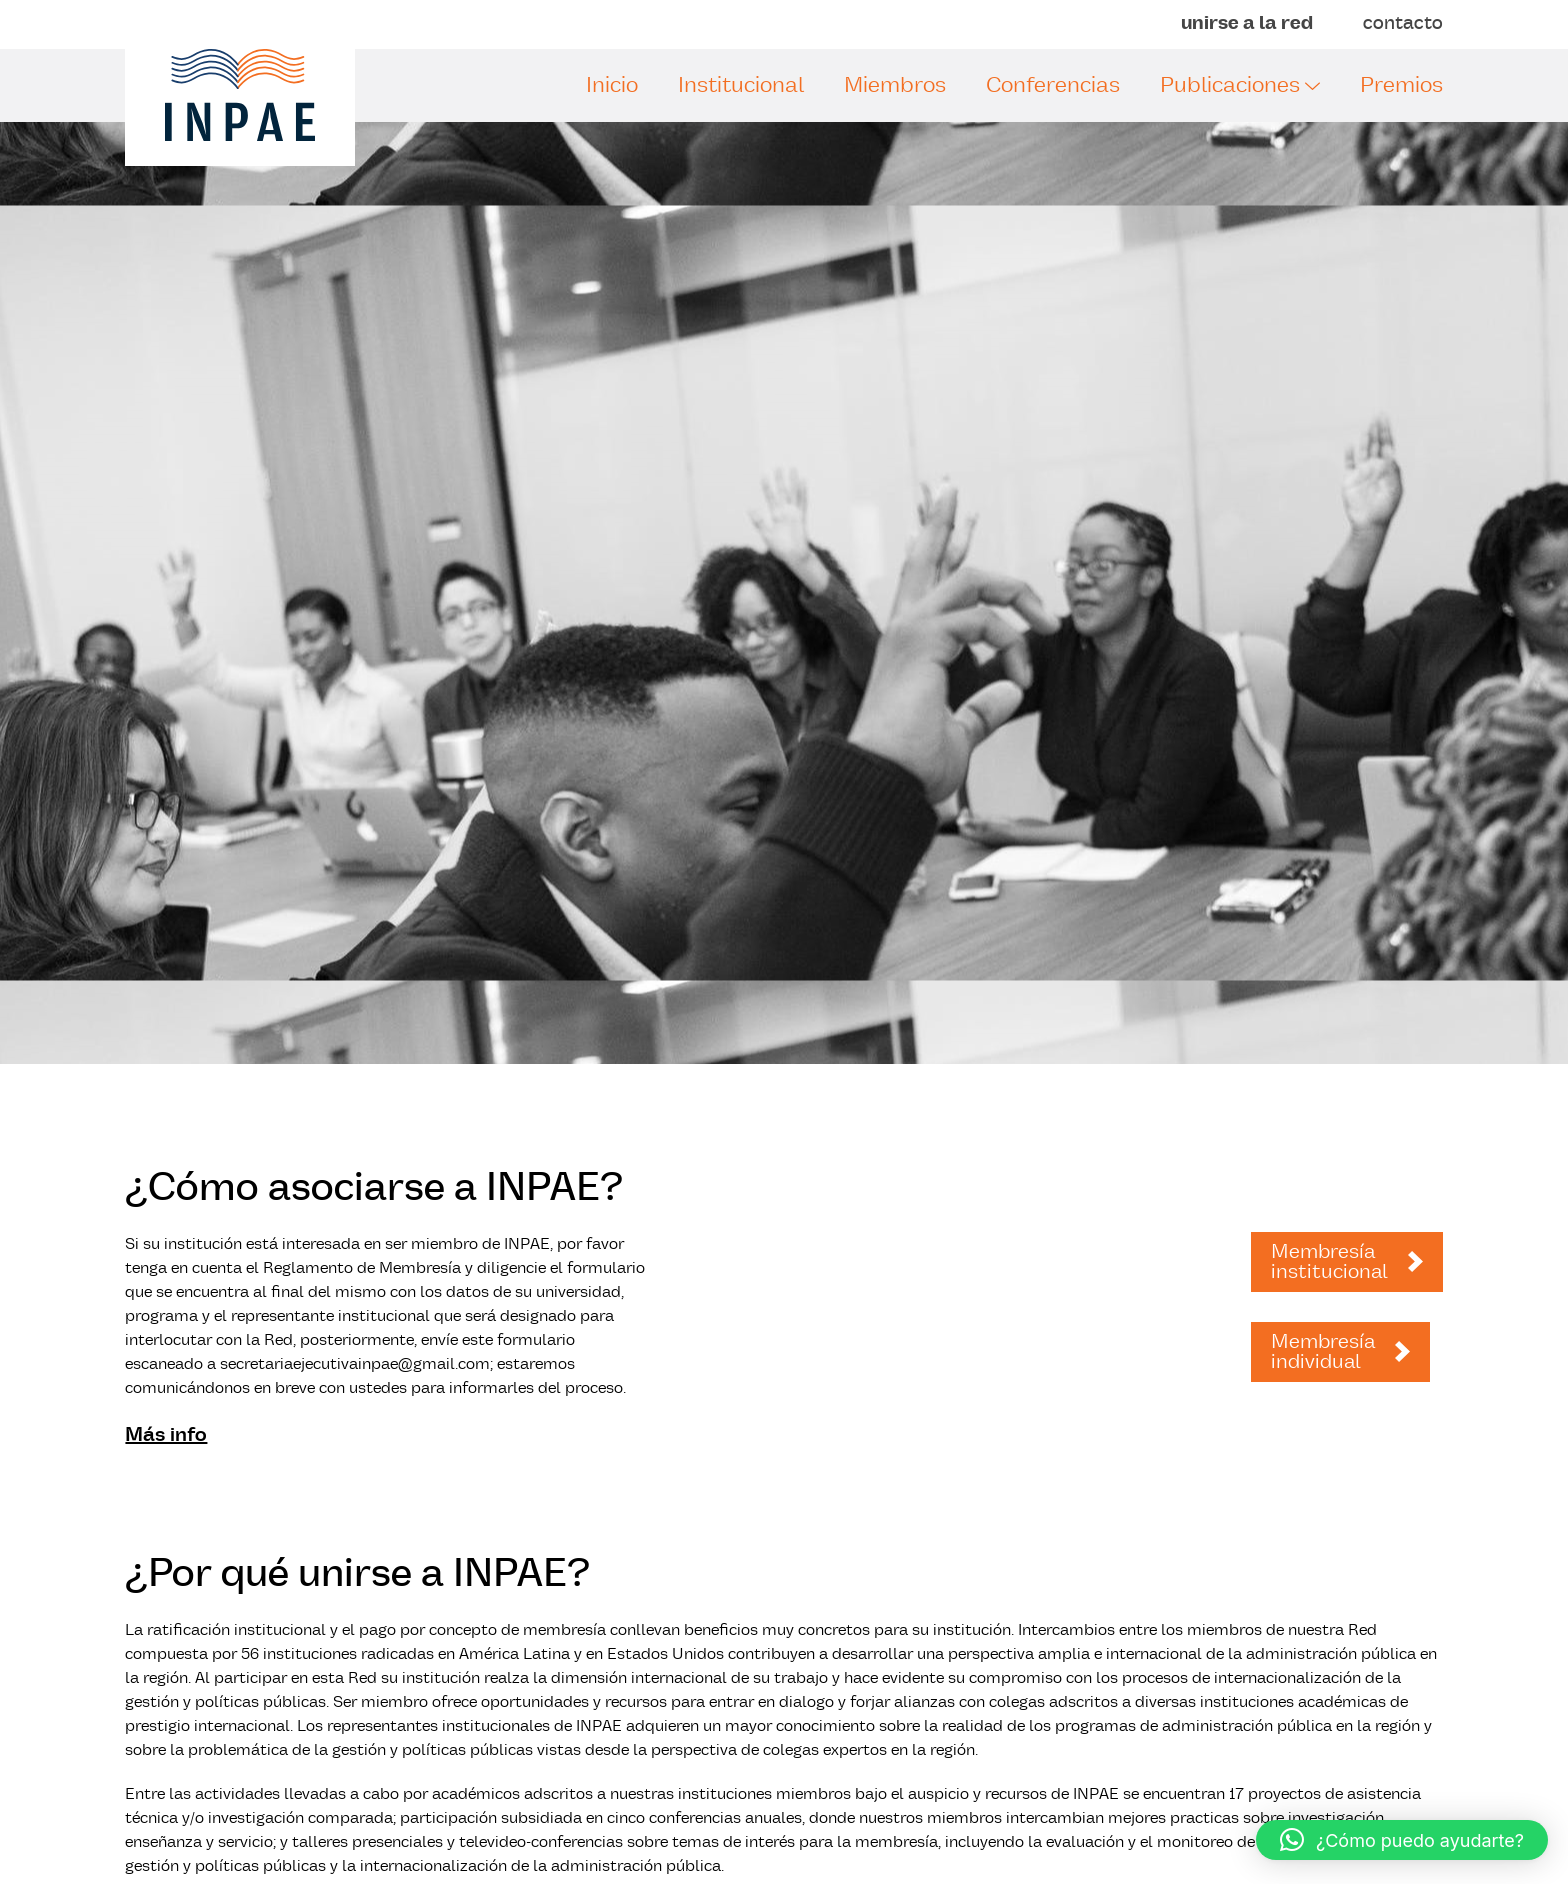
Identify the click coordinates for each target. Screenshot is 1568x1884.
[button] (1402, 1840)
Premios (1401, 85)
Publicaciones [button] (1240, 85)
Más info (166, 1435)
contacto (1403, 23)
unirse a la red (1247, 23)
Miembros (895, 85)
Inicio (612, 85)
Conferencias (1053, 85)
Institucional (741, 85)
